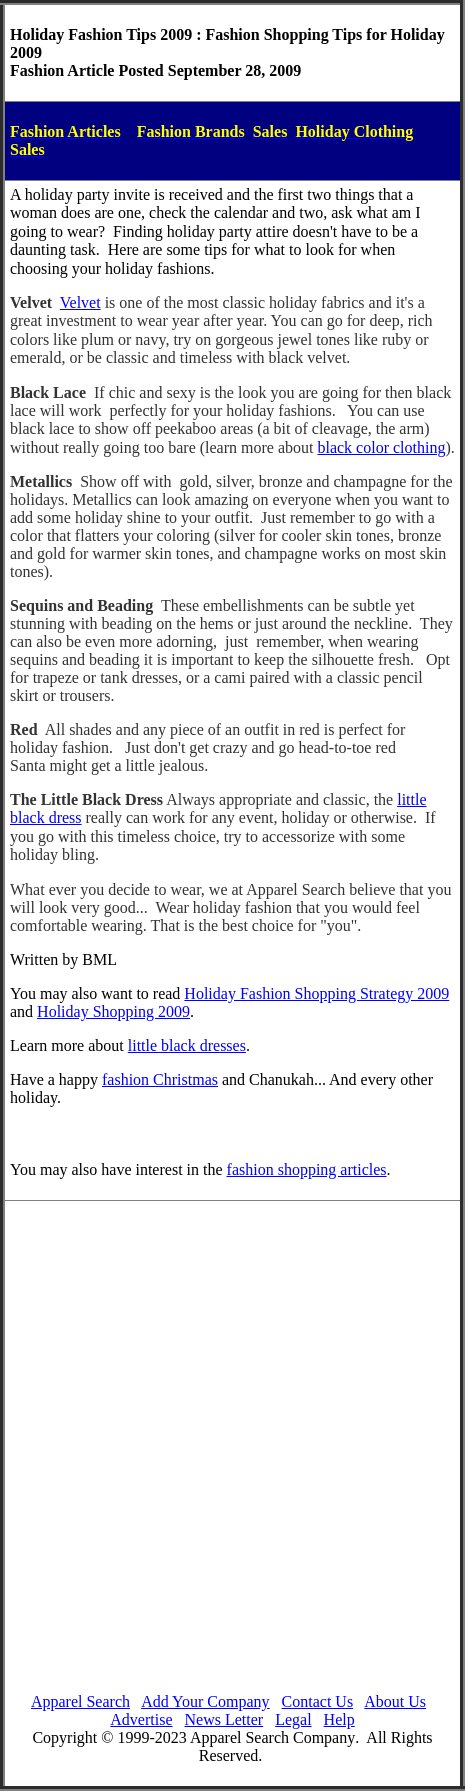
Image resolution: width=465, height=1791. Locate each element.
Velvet (80, 302)
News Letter (224, 1719)
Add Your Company (205, 1701)
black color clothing (381, 447)
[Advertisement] (227, 1449)
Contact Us (318, 1701)
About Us (395, 1701)
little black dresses (187, 1045)
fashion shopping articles (307, 1169)
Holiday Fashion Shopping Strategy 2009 (316, 993)
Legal (293, 1719)
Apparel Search (80, 1701)
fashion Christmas (160, 1079)
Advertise (141, 1719)
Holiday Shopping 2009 (113, 1011)
